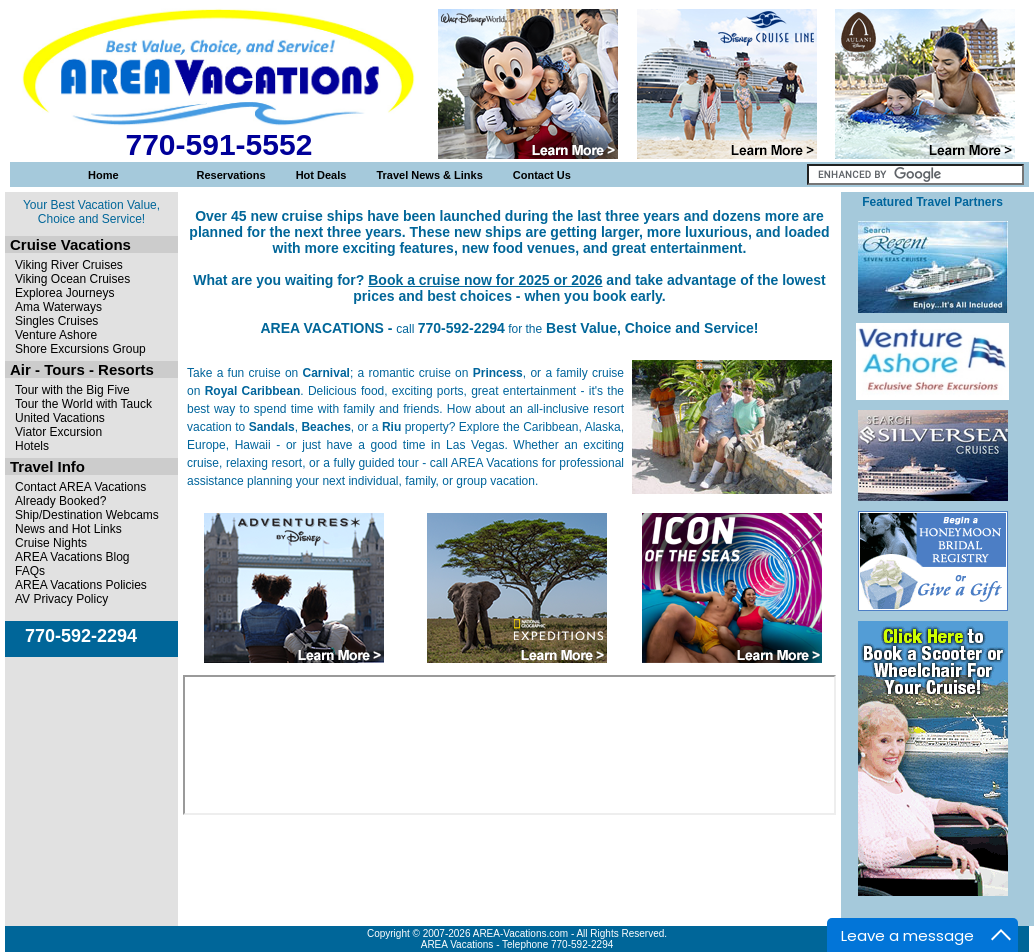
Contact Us (542, 175)
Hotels (32, 446)
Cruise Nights (51, 543)
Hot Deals (321, 175)
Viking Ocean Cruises (72, 279)
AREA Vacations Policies (81, 585)
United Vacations (60, 418)
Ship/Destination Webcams (87, 515)
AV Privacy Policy (61, 599)
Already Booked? (60, 501)
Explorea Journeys (64, 293)
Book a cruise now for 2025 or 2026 (485, 280)
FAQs (30, 571)
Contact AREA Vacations (80, 487)
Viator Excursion (58, 432)
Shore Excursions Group (80, 349)
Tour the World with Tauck (83, 404)
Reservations (231, 175)
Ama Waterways (58, 307)
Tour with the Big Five (72, 390)
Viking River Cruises (69, 265)
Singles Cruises (56, 321)
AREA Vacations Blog (72, 557)
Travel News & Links (429, 175)
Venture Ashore (56, 335)
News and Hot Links (68, 529)
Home (103, 175)
